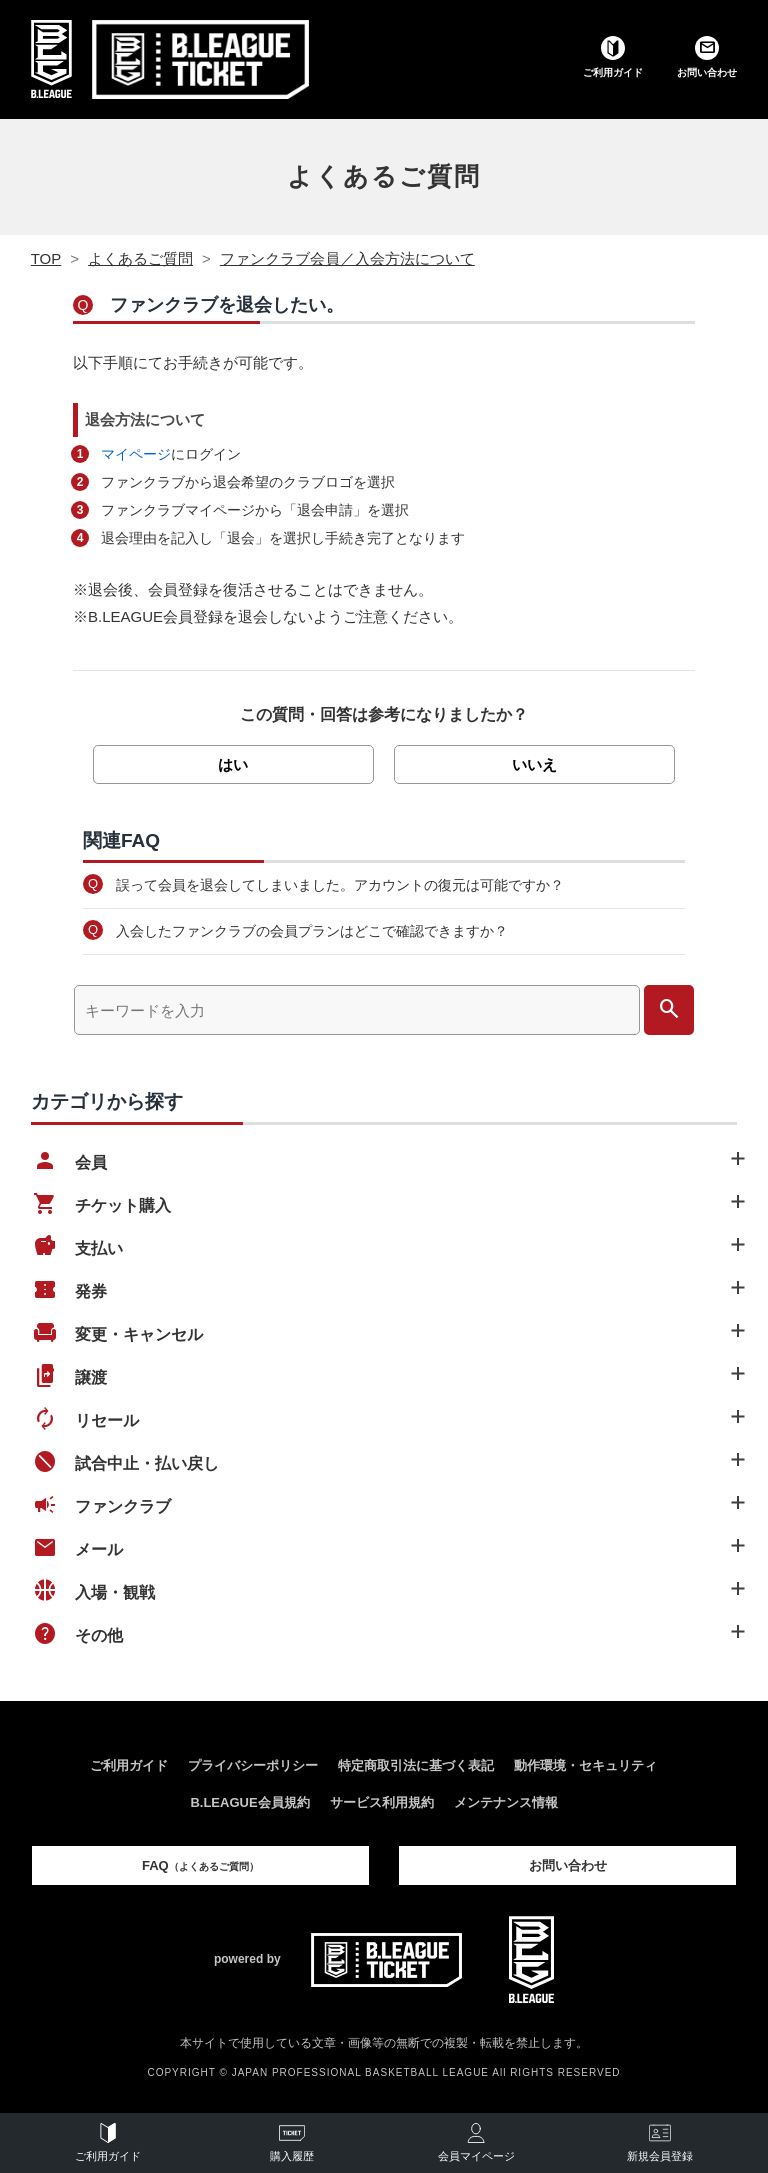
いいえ (534, 764)
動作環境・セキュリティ (585, 1765)
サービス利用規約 (382, 1802)
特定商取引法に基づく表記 (416, 1765)
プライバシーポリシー (253, 1765)
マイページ (136, 454)
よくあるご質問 (384, 176)
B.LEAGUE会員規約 (249, 1802)
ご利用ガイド (129, 1765)
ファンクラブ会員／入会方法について (347, 258)
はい (233, 764)
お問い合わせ (568, 1865)
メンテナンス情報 (506, 1802)
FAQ (200, 1865)
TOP (46, 258)
